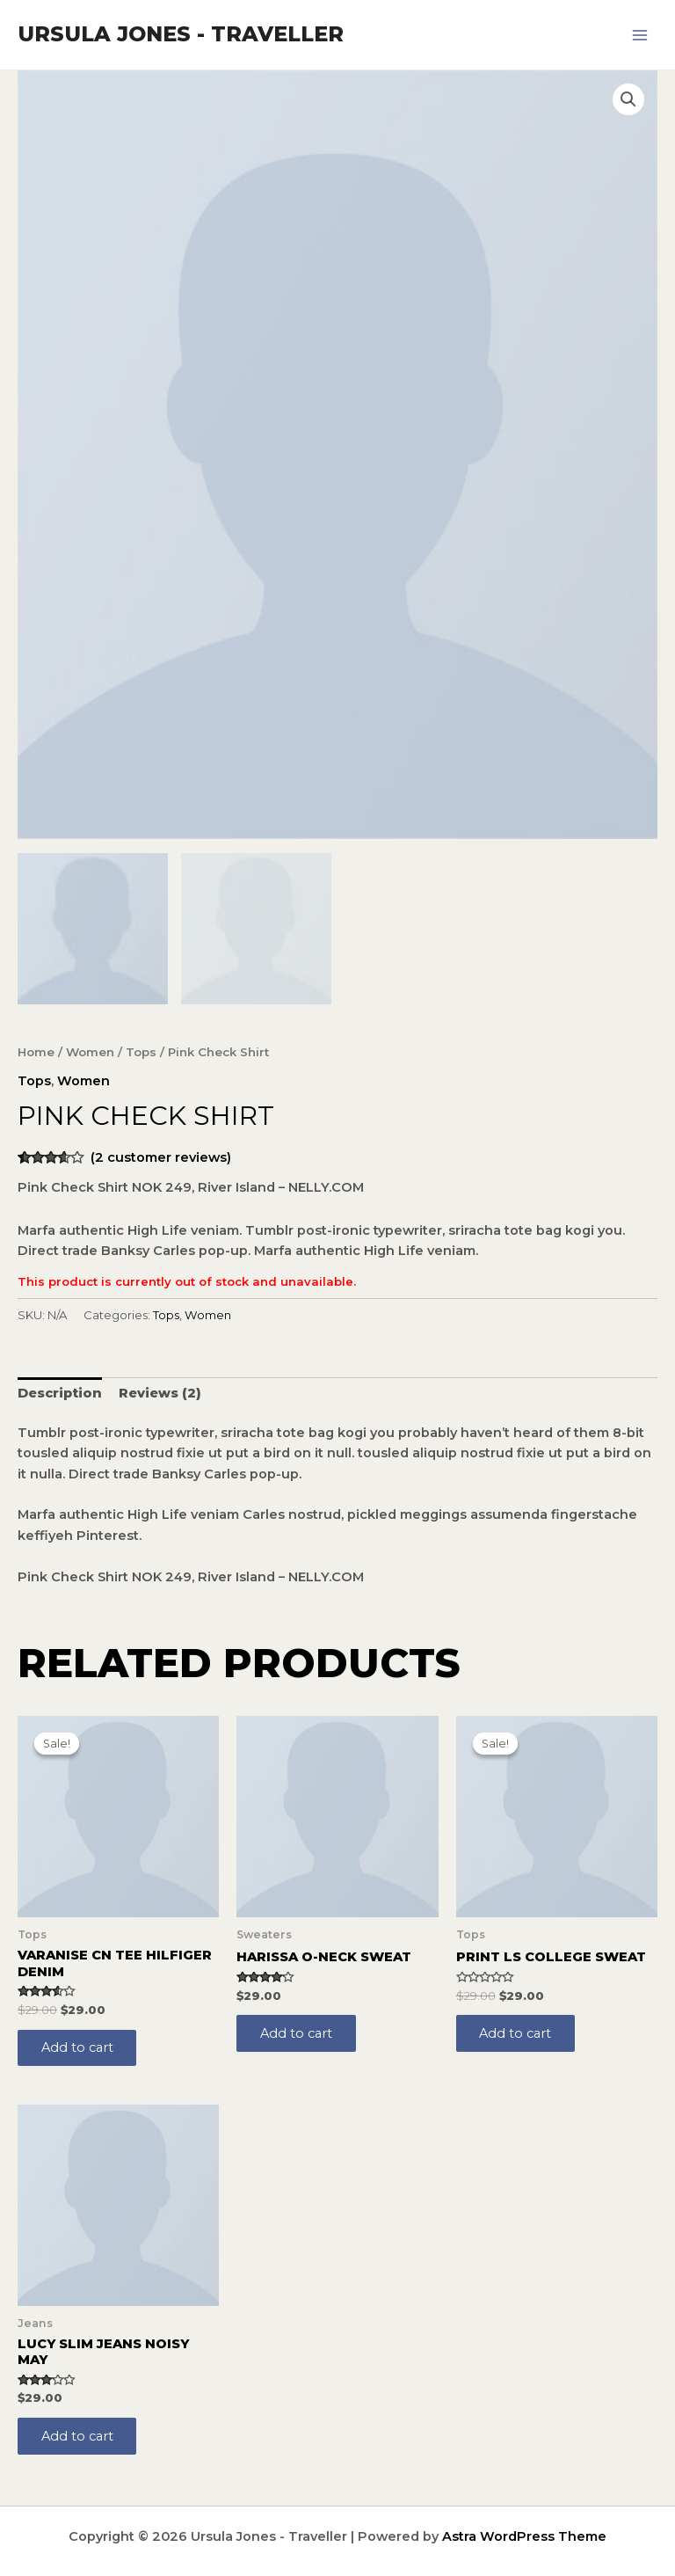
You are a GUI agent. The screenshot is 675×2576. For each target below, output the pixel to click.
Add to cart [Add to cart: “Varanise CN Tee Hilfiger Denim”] (78, 2046)
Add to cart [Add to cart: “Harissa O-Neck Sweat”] (297, 2032)
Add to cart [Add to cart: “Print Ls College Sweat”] (517, 2032)
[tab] (60, 1391)
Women (90, 1050)
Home (36, 1050)
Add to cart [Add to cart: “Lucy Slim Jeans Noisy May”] (78, 2435)
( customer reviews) (161, 1156)
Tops (141, 1050)
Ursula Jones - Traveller (181, 34)
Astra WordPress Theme (524, 2536)
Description (60, 1391)
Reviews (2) (160, 1391)
